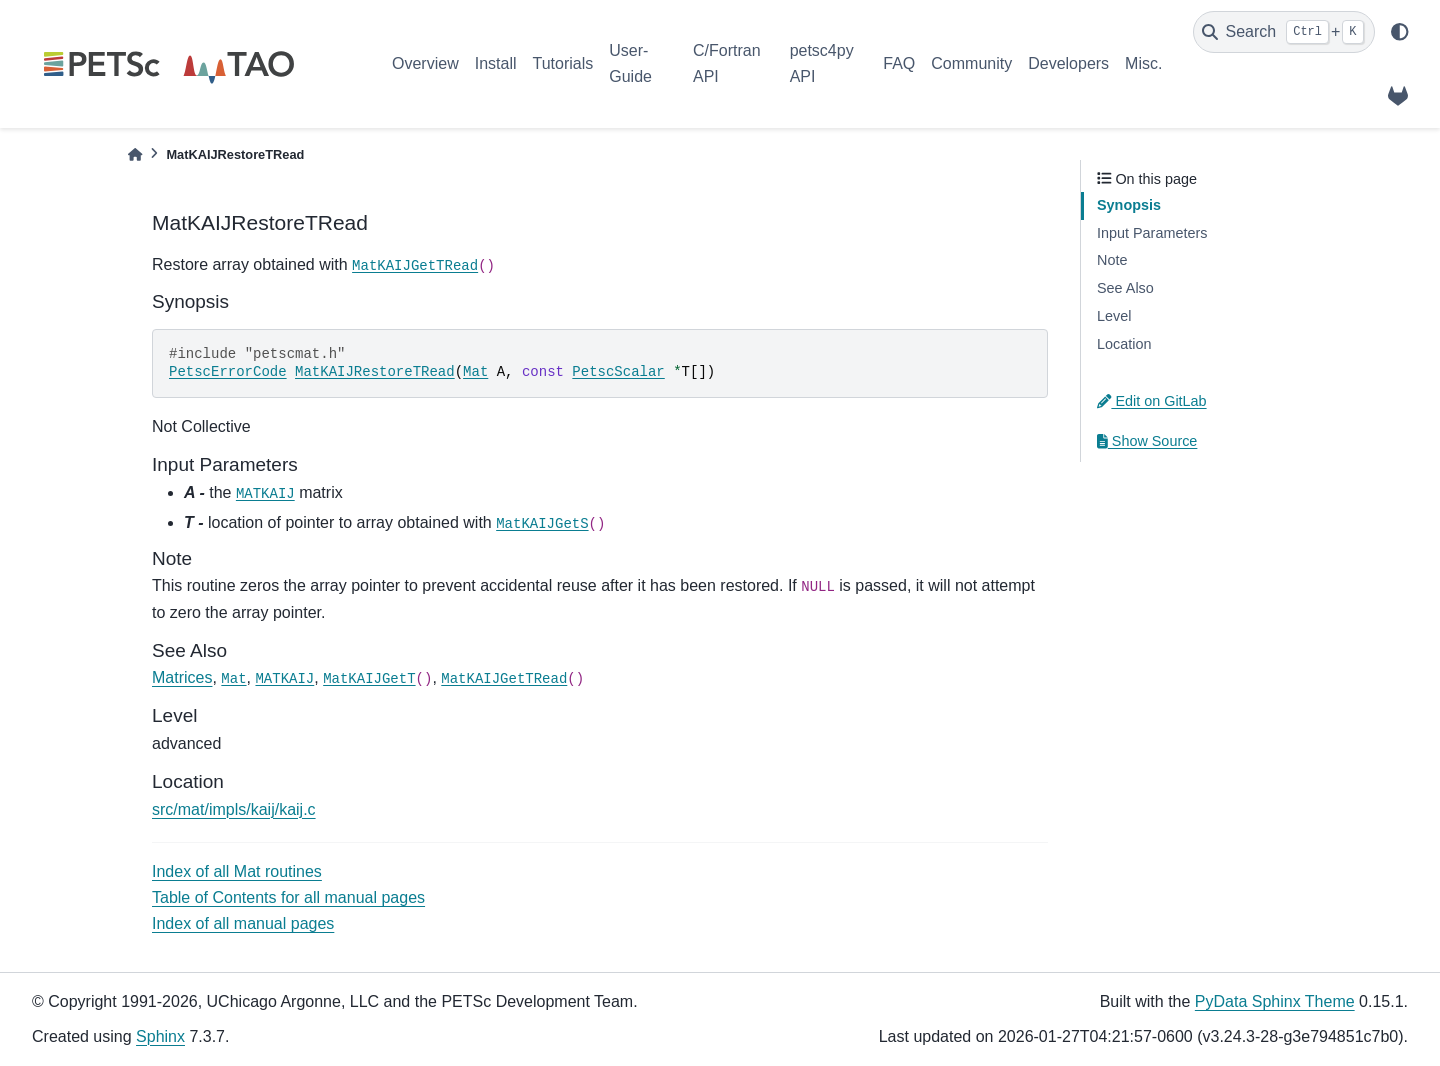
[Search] (1284, 32)
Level (1114, 316)
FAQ (899, 63)
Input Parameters (1152, 233)
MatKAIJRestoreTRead (375, 372)
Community (971, 63)
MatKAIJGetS (542, 524)
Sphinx (160, 1036)
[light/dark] (1400, 32)
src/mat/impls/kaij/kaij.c (234, 809)
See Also (1125, 288)
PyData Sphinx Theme (1275, 1001)
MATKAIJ (265, 494)
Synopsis (1129, 205)
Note (1112, 260)
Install (496, 63)
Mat (475, 372)
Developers (1068, 63)
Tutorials (562, 63)
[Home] (135, 154)
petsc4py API (822, 63)
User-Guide (630, 63)
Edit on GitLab (1152, 401)
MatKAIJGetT (369, 679)
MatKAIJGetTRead (415, 266)
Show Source (1147, 441)
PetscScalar (618, 372)
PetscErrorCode (228, 372)
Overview (425, 63)
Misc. (1143, 63)
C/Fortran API (727, 63)
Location (1124, 344)
